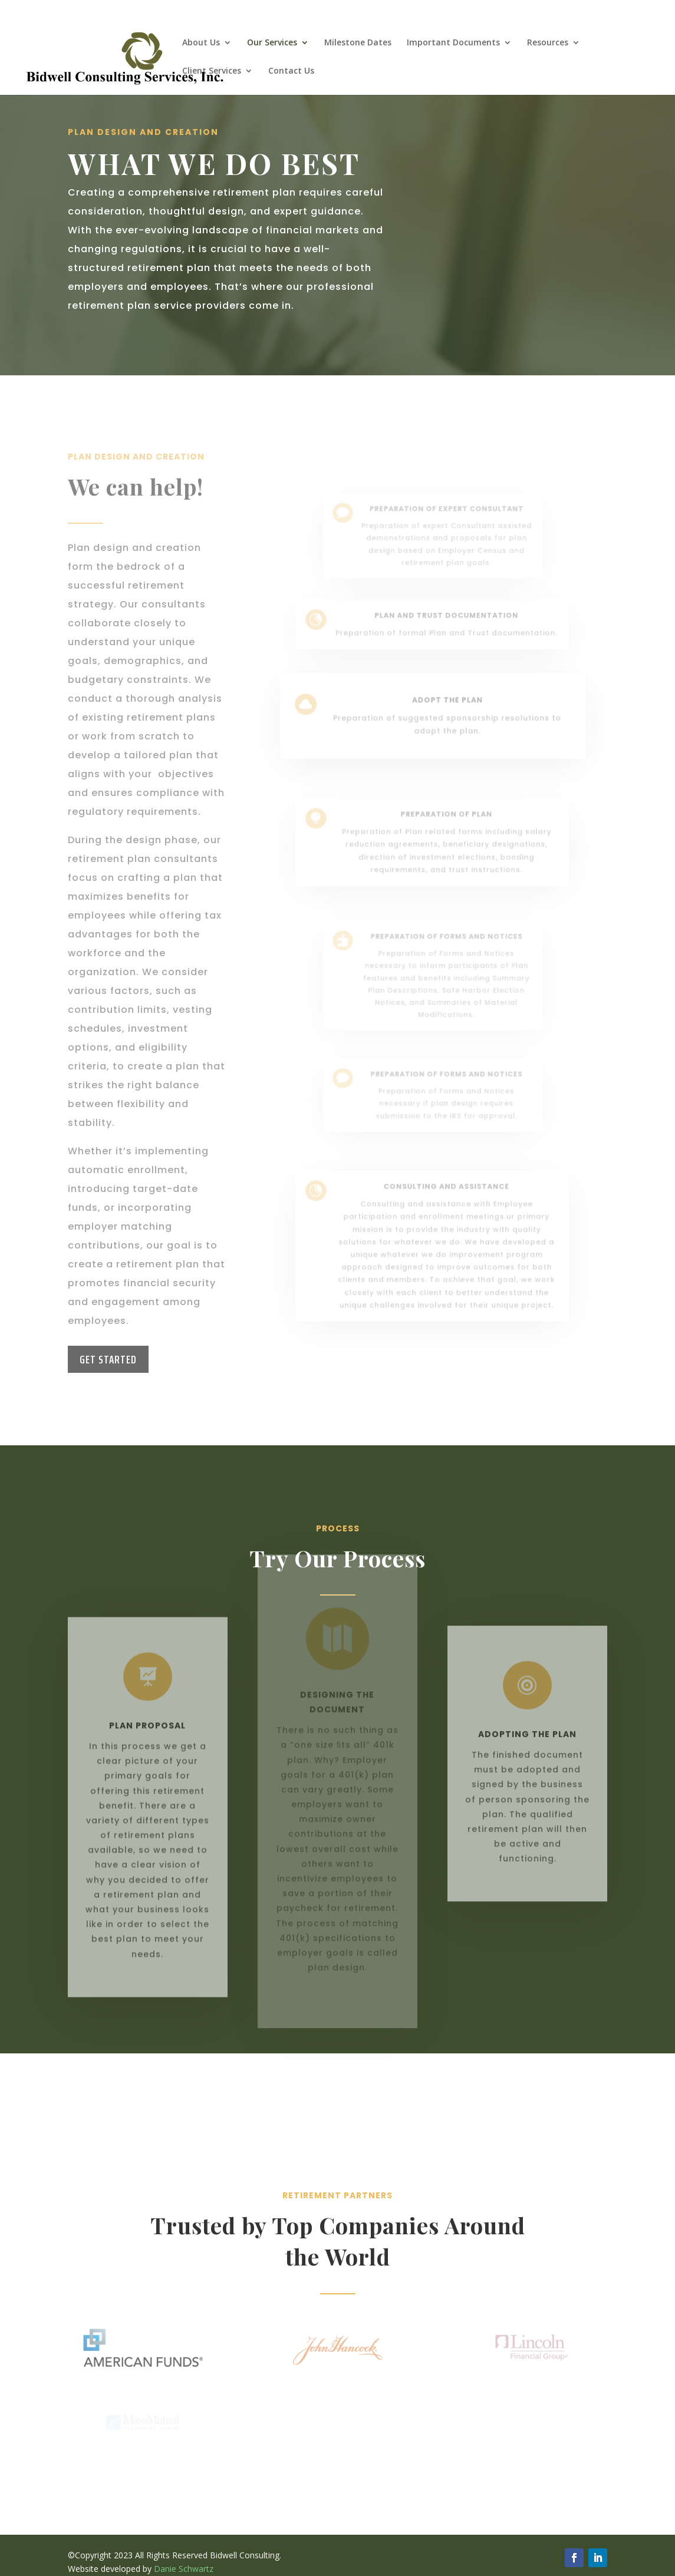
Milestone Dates (357, 43)
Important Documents (453, 43)
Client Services (211, 71)
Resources (547, 43)
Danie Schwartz (183, 2568)
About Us (201, 43)
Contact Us (291, 71)
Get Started (108, 1359)
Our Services (272, 43)
